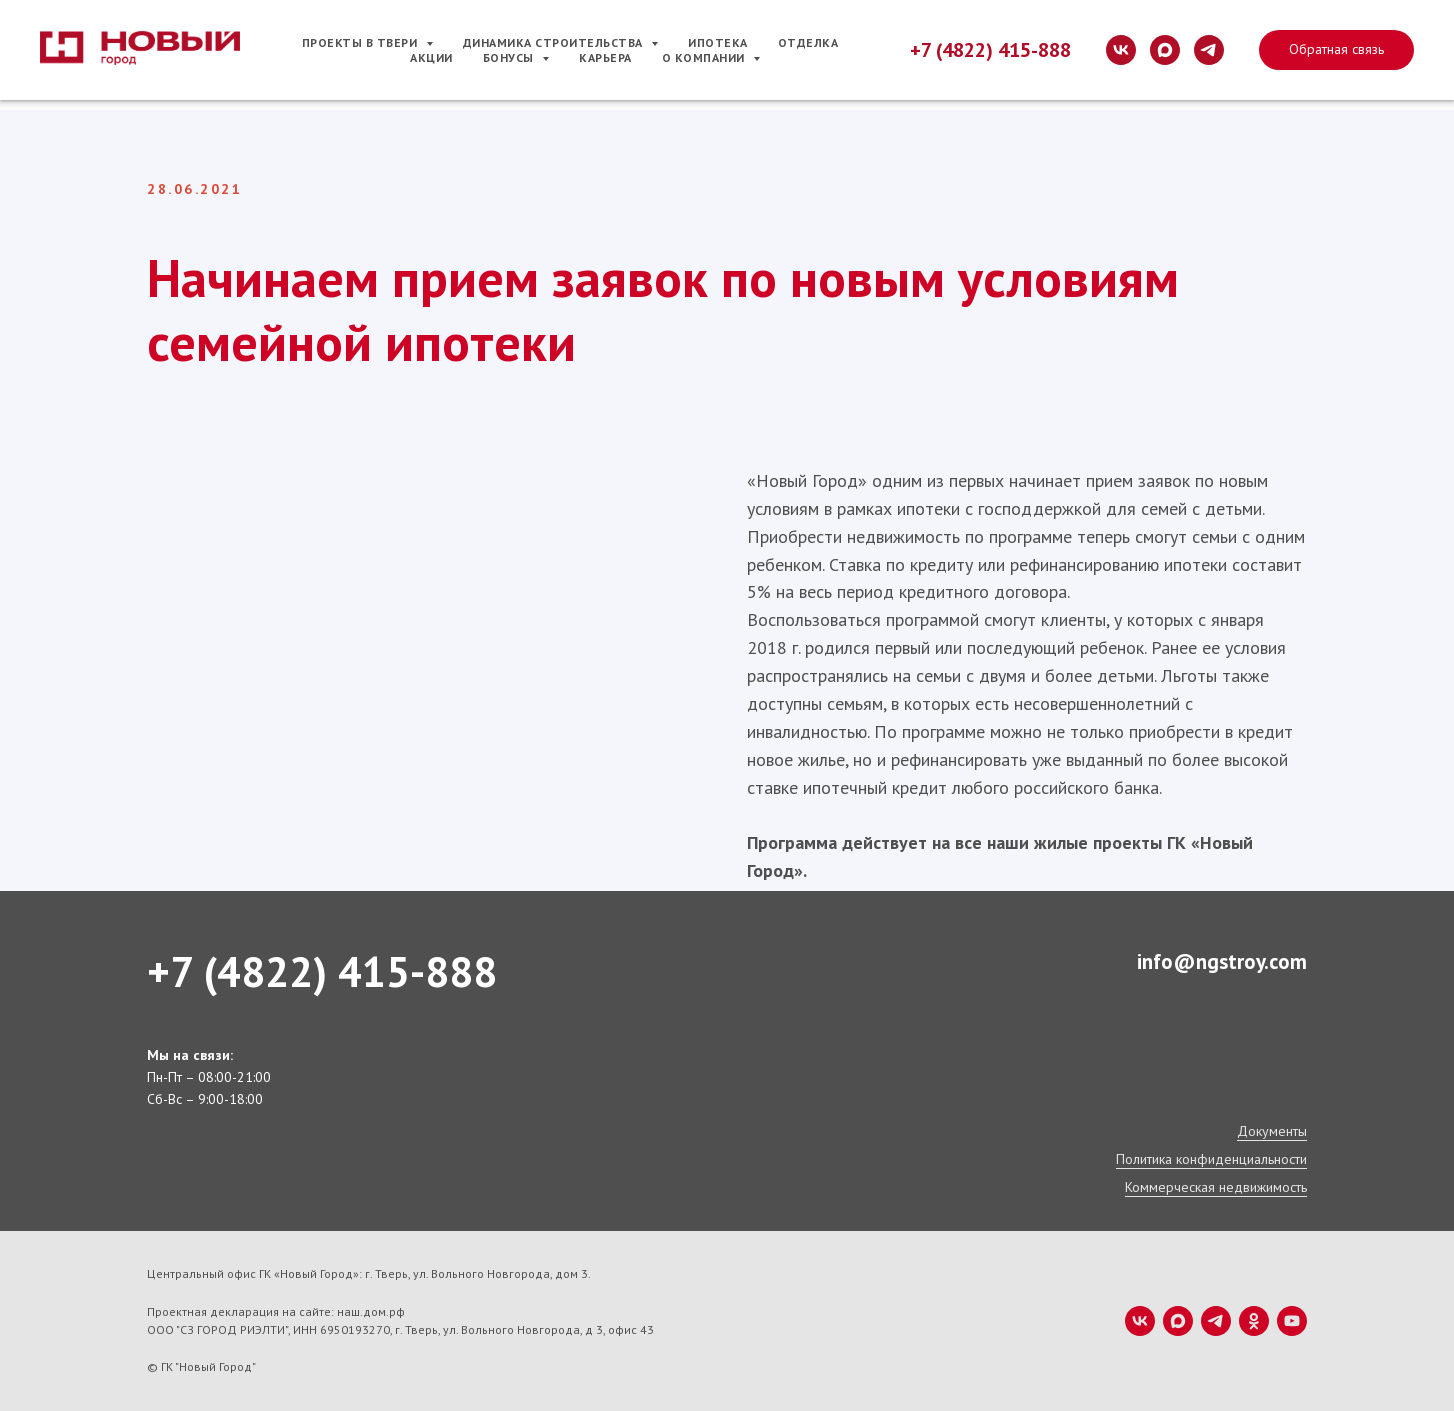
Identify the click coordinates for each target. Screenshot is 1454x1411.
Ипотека (718, 42)
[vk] (1121, 50)
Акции (431, 57)
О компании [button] (705, 57)
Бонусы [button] (510, 57)
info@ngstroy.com (1222, 961)
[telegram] (1209, 50)
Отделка (808, 42)
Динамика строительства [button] (555, 42)
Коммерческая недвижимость (1216, 1187)
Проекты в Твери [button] (361, 42)
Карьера (605, 57)
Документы (1272, 1131)
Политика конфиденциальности (1211, 1159)
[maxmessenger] (1165, 50)
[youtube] (1292, 1321)
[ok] (1254, 1321)
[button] (1336, 50)
